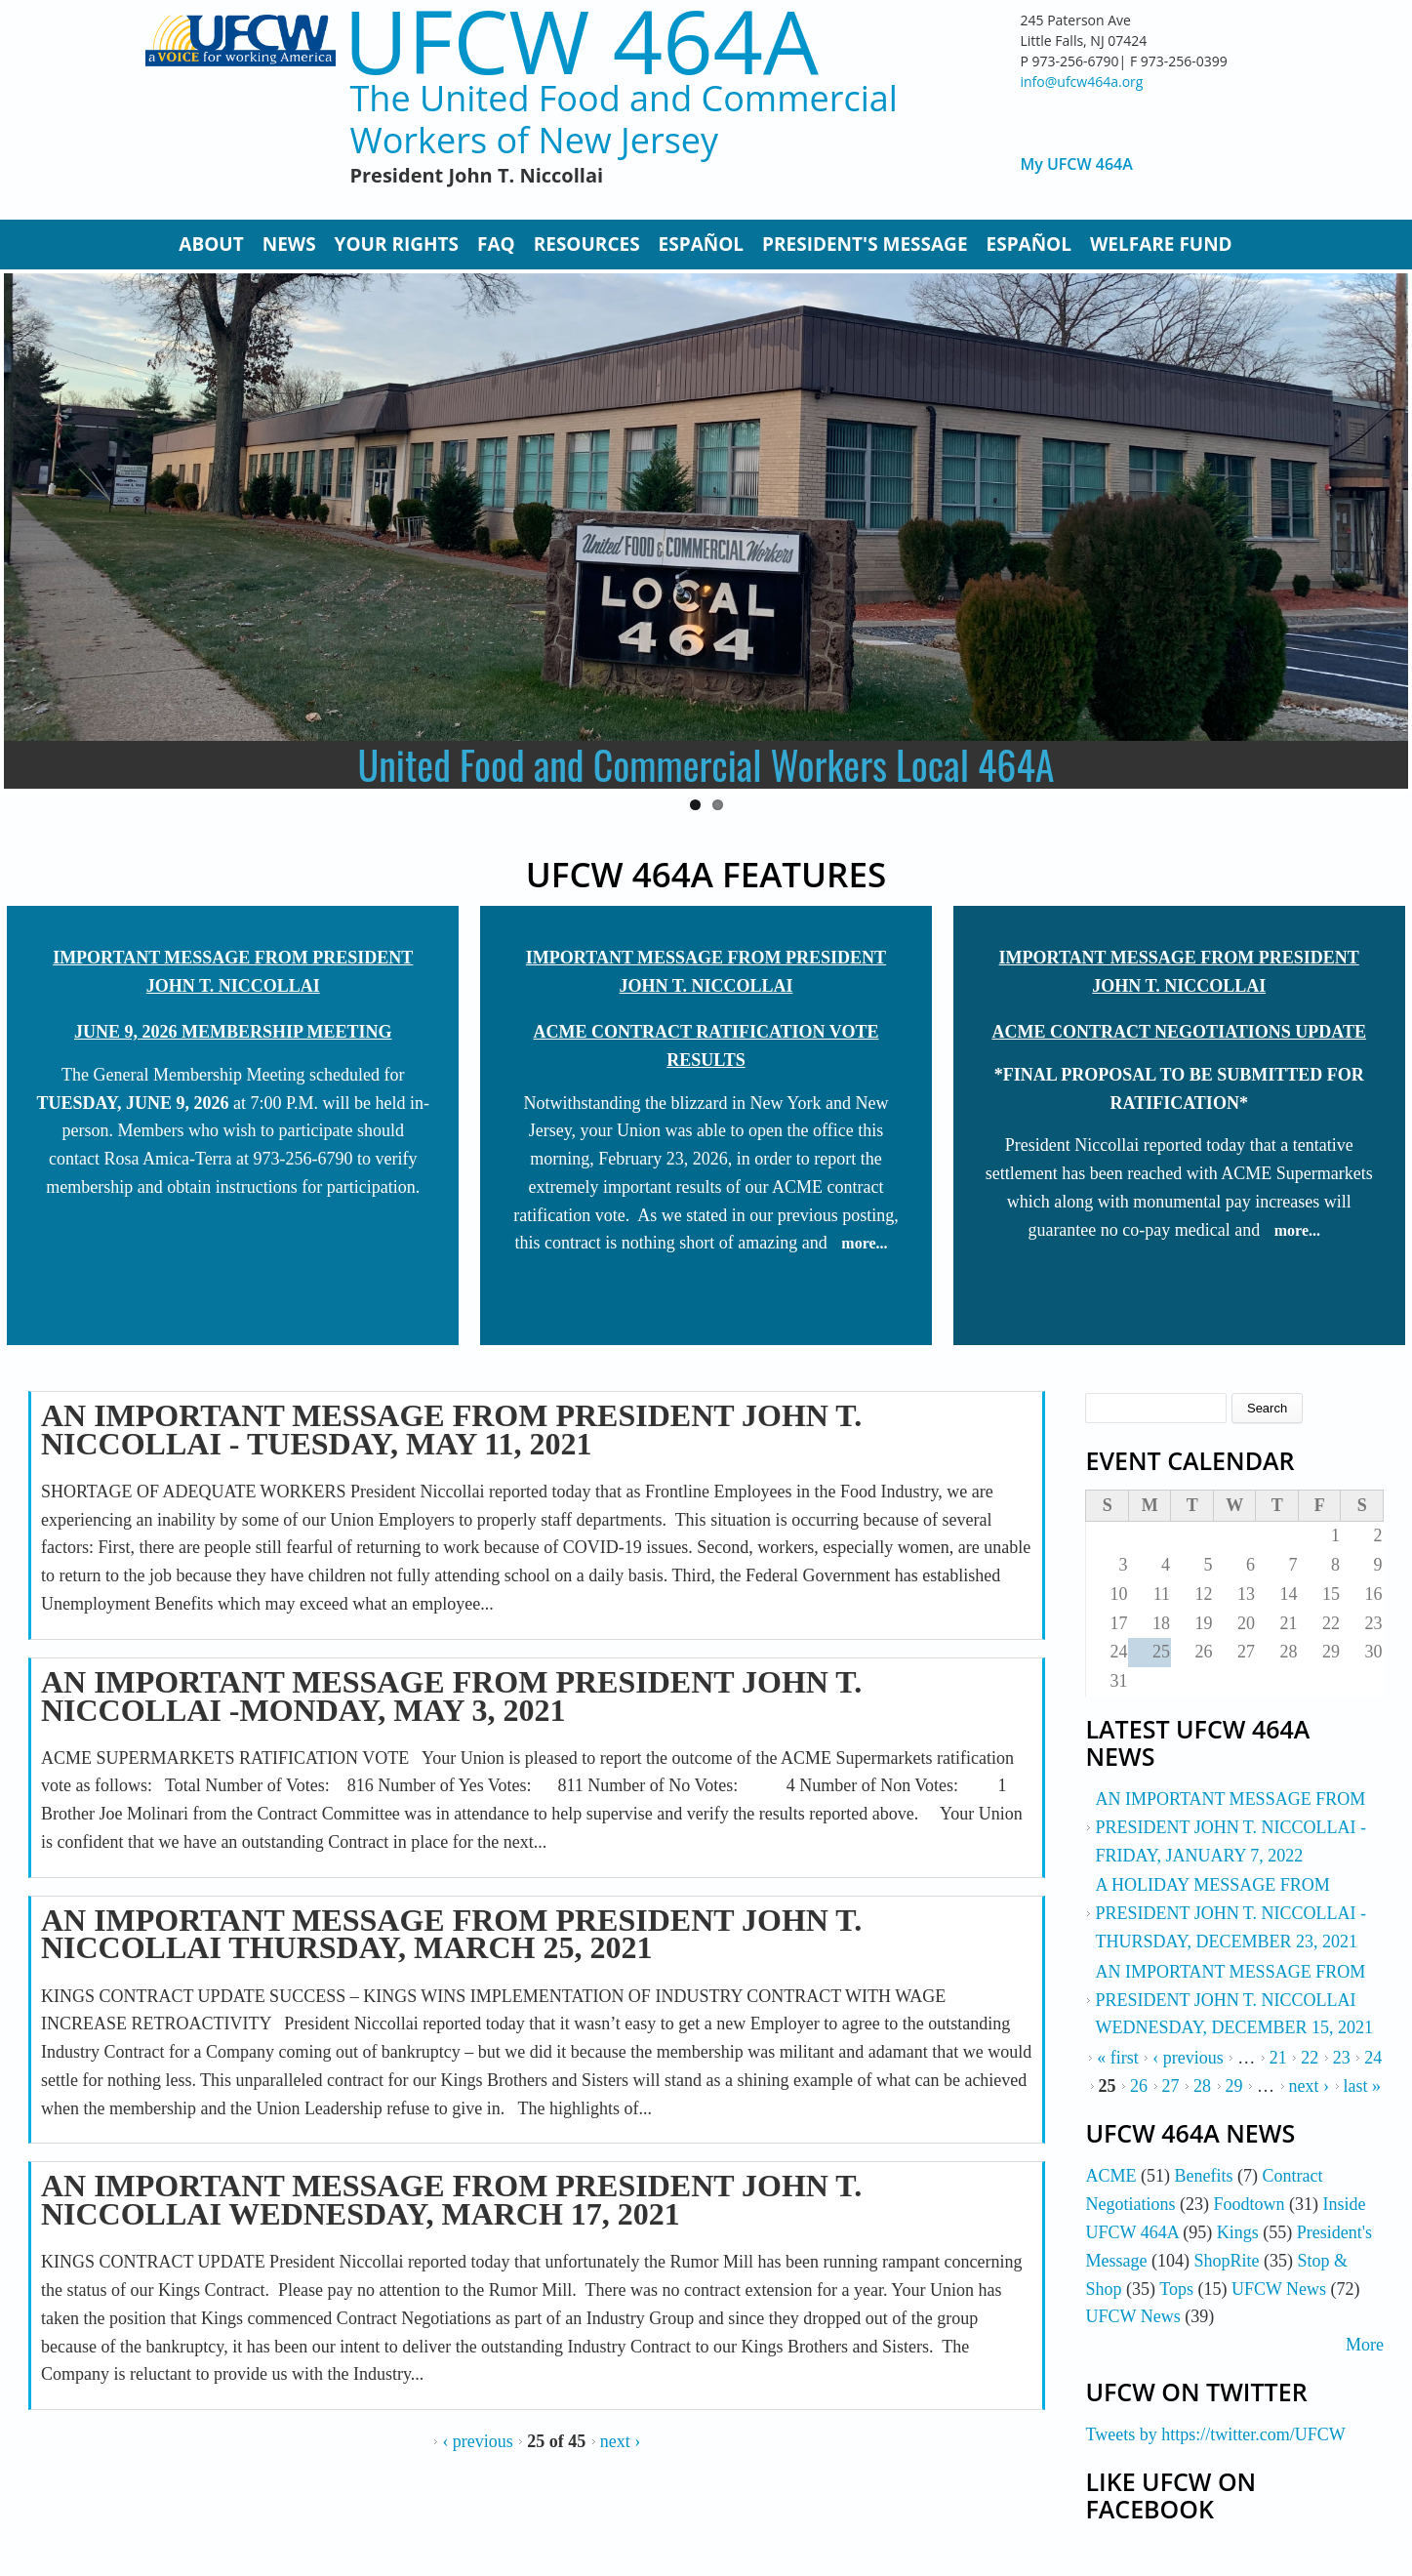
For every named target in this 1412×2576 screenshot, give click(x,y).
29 (1234, 2086)
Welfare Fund (1161, 244)
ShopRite (1226, 2260)
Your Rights (397, 244)
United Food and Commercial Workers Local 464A (706, 764)
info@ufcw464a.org (1082, 81)
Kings (1238, 2232)
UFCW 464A (581, 40)
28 (1202, 2086)
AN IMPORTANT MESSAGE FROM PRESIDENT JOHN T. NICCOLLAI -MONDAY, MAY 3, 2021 (451, 1696)
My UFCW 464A (1077, 164)
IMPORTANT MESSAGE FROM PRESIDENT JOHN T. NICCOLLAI (233, 972)
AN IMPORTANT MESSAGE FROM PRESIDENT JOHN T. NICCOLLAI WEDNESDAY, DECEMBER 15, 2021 (1234, 2000)
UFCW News (1278, 2289)
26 (1139, 2086)
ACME (1110, 2176)
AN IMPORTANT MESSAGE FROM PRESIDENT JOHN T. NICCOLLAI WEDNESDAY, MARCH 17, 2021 (451, 2199)
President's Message (864, 244)
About (211, 244)
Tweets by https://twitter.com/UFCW (1215, 2434)
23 (1342, 2057)
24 (1373, 2057)
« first (1118, 2057)
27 (1171, 2086)
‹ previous (477, 2441)
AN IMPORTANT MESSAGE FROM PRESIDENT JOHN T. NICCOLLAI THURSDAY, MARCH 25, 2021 (451, 1934)
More (1365, 2344)
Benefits (1203, 2176)
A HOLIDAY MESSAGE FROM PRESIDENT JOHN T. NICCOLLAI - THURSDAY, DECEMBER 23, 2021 (1230, 1913)
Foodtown (1248, 2204)
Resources (587, 244)
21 (1278, 2057)
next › (620, 2441)
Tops (1176, 2289)
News (289, 244)
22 (1309, 2057)
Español (701, 244)
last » (1363, 2086)
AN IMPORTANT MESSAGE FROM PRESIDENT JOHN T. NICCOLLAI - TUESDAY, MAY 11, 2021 (451, 1429)
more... (864, 1243)
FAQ (496, 244)
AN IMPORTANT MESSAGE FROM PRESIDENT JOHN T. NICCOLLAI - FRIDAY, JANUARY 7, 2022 (1230, 1827)
